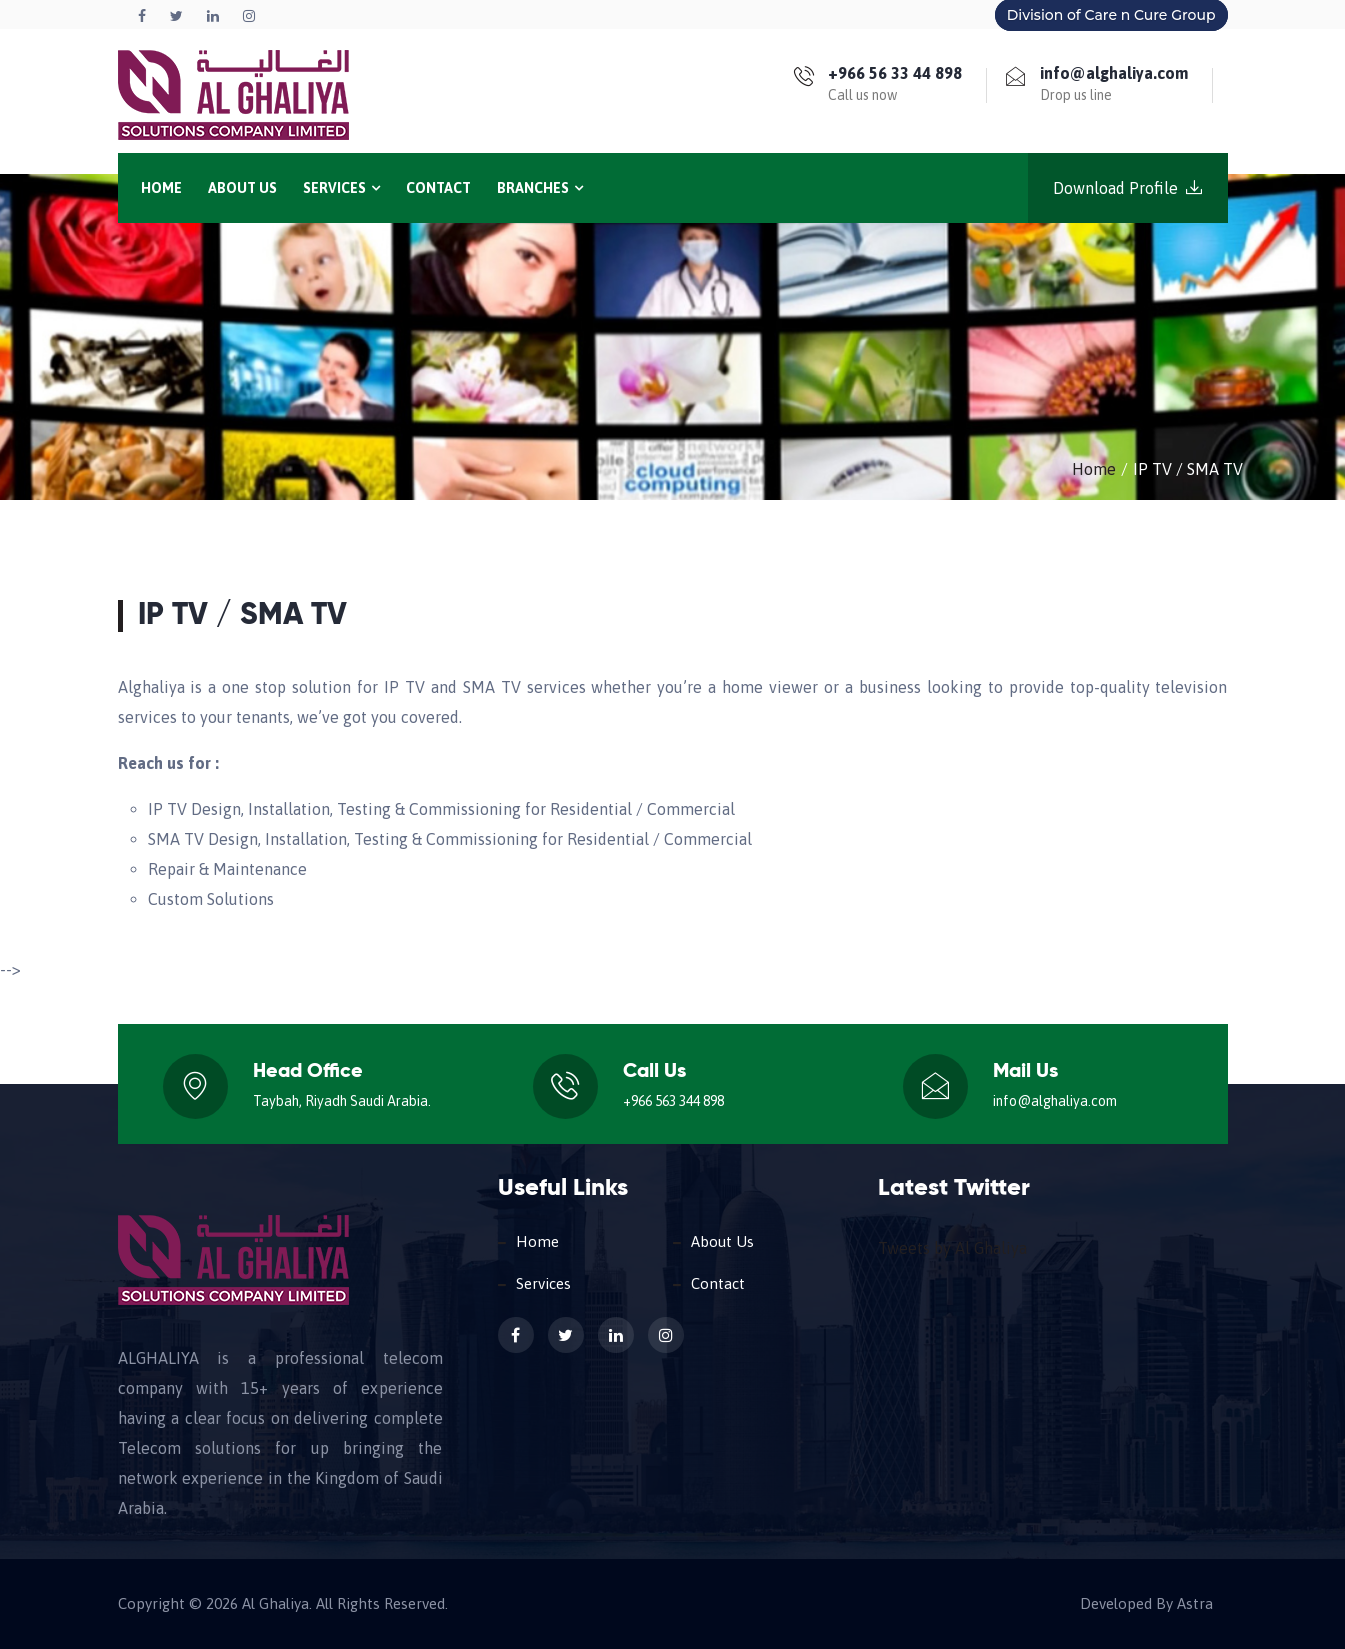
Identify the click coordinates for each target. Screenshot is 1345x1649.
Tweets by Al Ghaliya (952, 1248)
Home (161, 188)
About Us (242, 188)
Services (341, 188)
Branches (540, 188)
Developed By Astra (1146, 1604)
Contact (438, 188)
